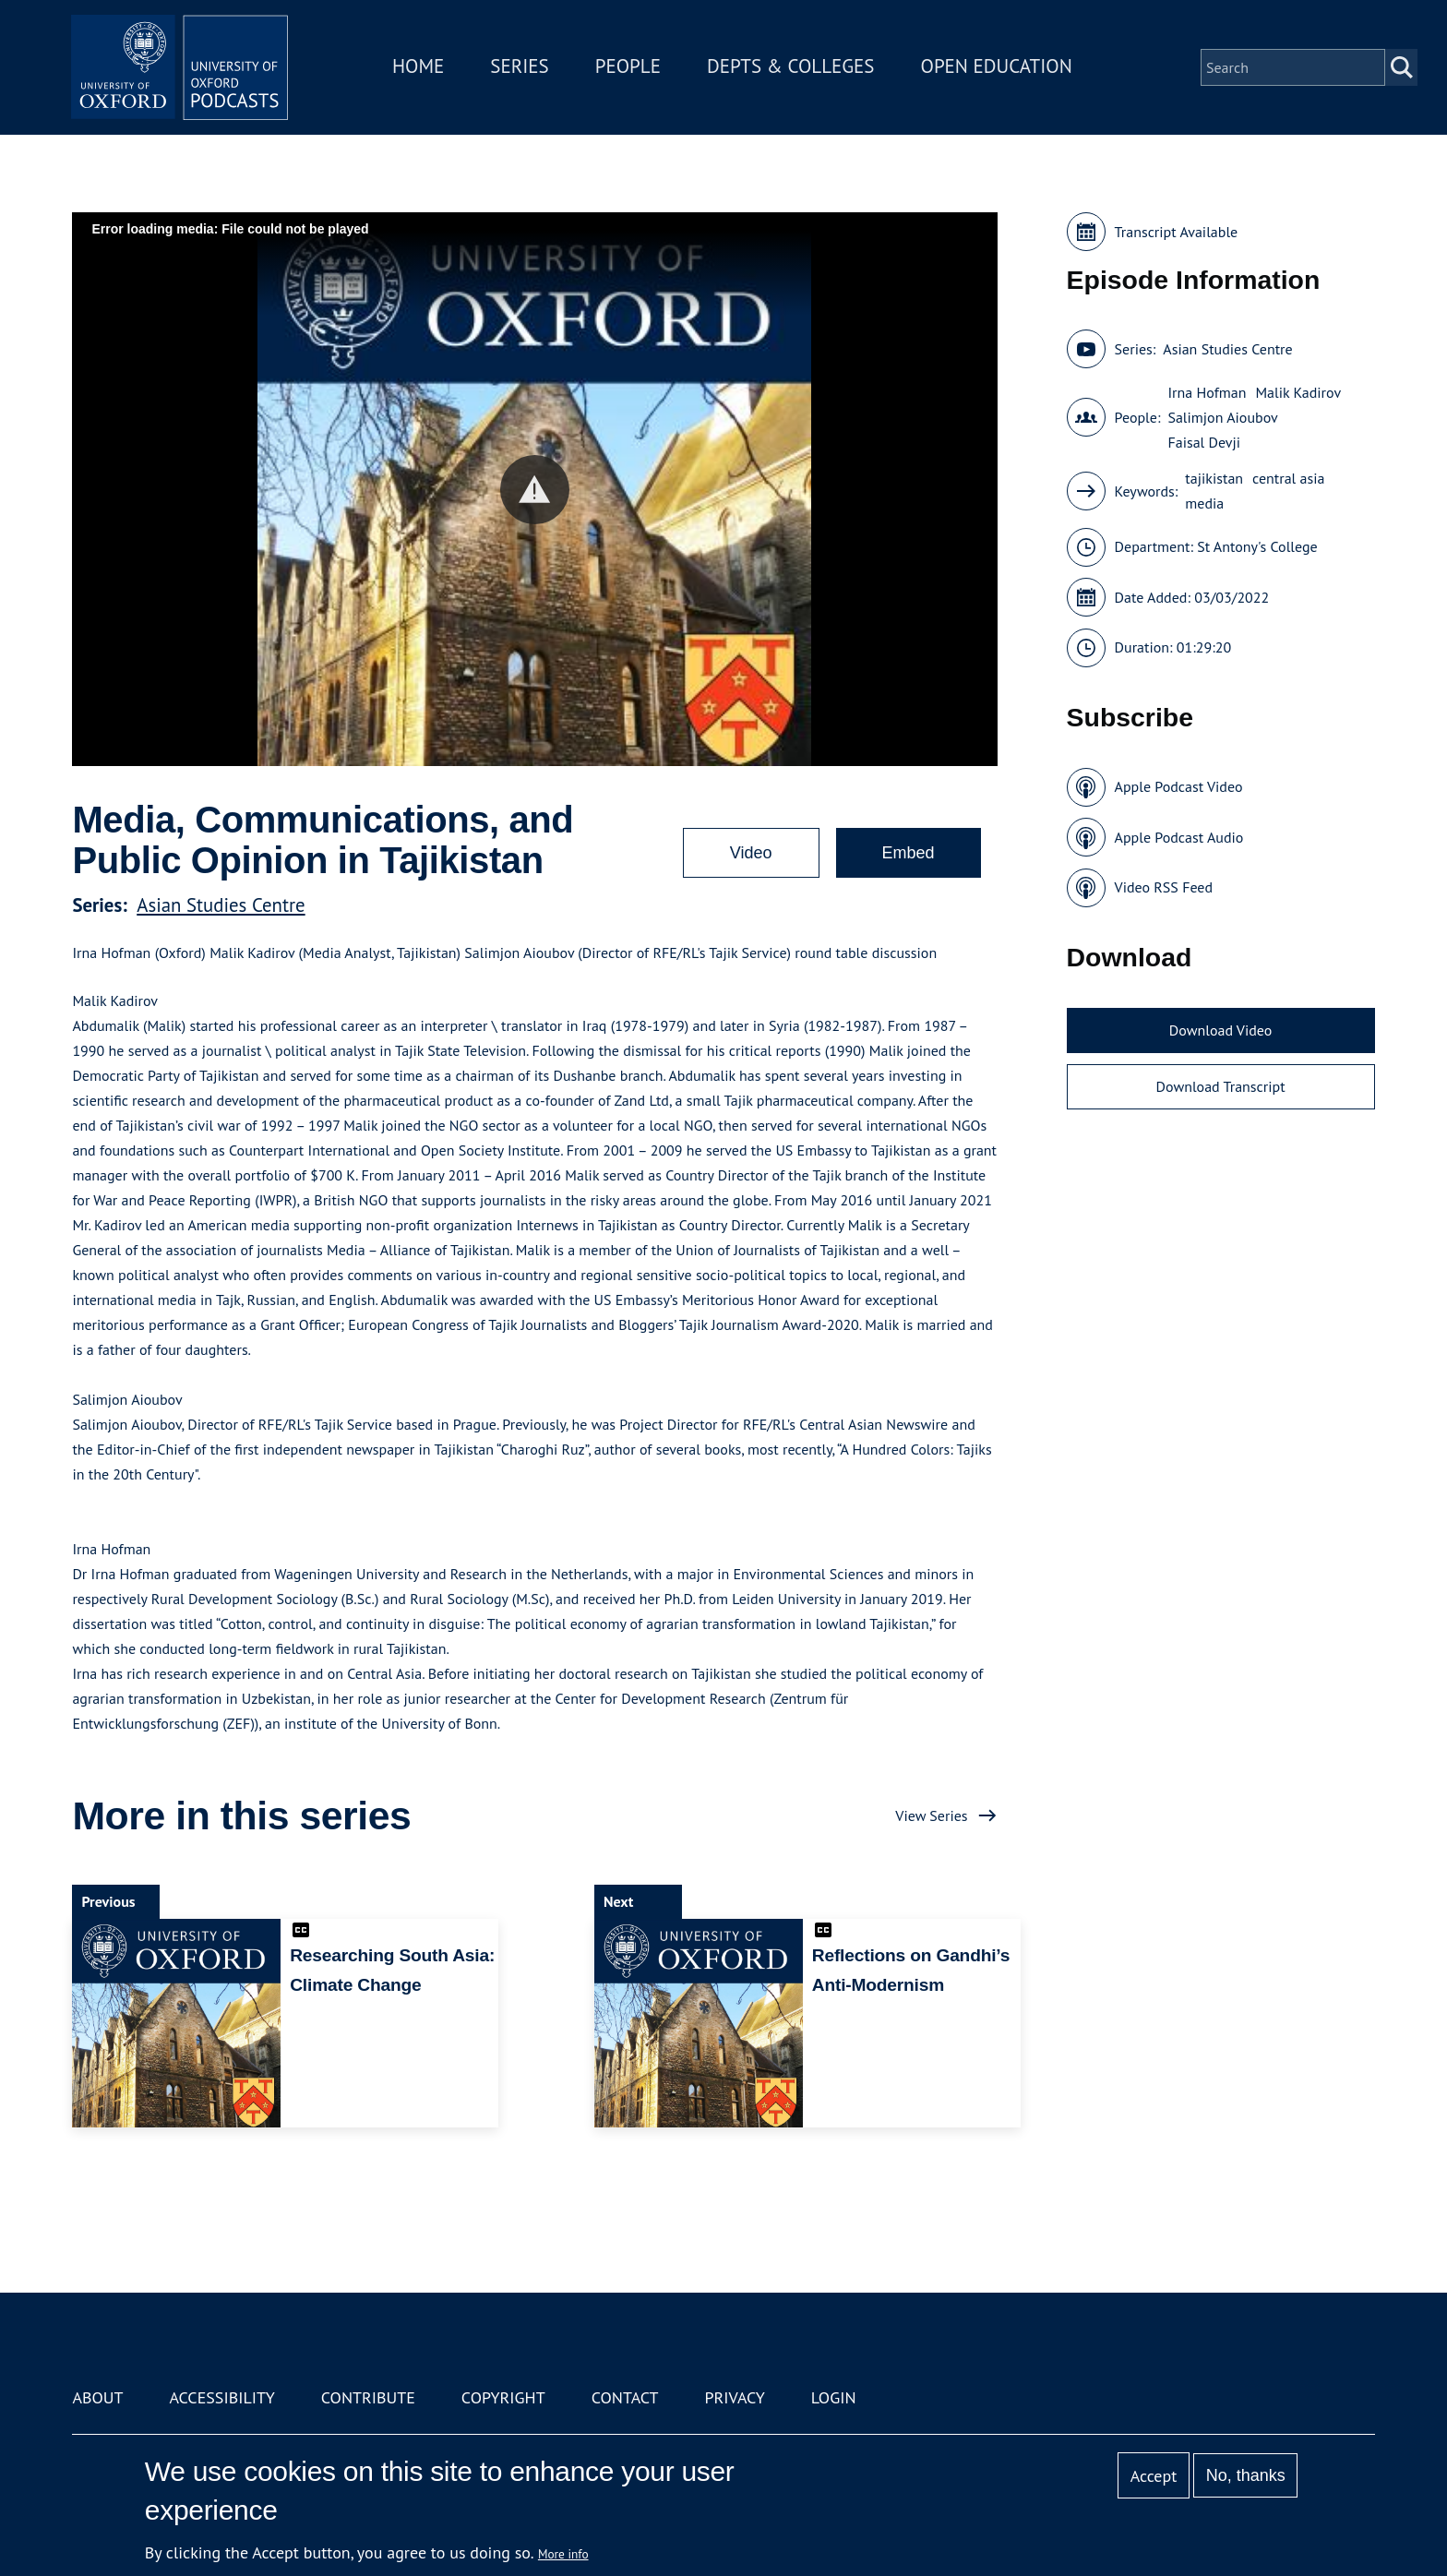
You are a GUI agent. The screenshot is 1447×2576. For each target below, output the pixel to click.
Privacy (735, 2397)
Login (833, 2397)
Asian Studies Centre (221, 905)
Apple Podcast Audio (1179, 837)
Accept (1154, 2475)
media (1204, 503)
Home (421, 67)
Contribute (368, 2397)
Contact (625, 2397)
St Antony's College (1257, 546)
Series (522, 67)
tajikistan (1214, 478)
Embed (908, 853)
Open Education (998, 67)
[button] (534, 489)
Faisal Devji (1203, 442)
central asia (1288, 478)
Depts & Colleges (794, 67)
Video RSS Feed (1164, 887)
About (97, 2397)
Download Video (1220, 1030)
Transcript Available (1176, 231)
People (630, 67)
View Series (931, 1815)
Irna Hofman (1206, 392)
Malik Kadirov (1298, 392)
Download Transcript (1221, 1086)
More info (563, 2554)
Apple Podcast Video (1179, 786)
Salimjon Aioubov (1222, 417)
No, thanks (1246, 2475)
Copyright (503, 2397)
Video (751, 853)
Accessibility (221, 2397)
